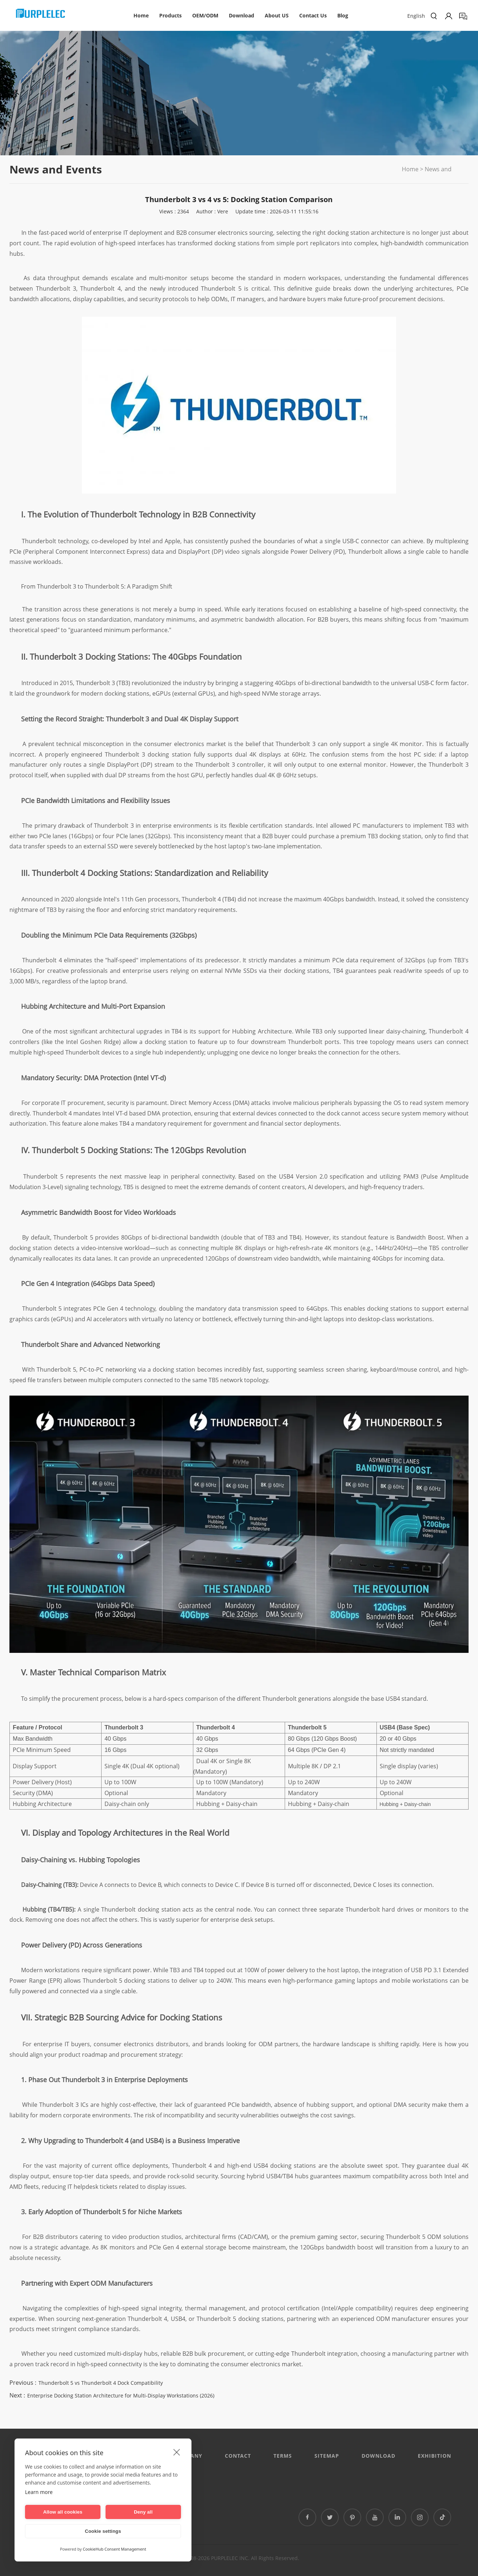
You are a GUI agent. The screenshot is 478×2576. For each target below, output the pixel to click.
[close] (176, 2452)
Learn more (39, 2492)
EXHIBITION (434, 2455)
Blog (342, 15)
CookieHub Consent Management (114, 2549)
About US (277, 15)
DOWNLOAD (378, 2455)
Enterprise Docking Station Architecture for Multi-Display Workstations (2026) (120, 2395)
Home (141, 15)
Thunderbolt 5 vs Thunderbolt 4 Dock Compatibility (100, 2382)
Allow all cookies (62, 2512)
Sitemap (326, 2455)
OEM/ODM (205, 15)
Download (241, 15)
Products (170, 15)
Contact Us (313, 15)
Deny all (143, 2512)
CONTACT (238, 2455)
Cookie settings (103, 2531)
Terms (282, 2455)
